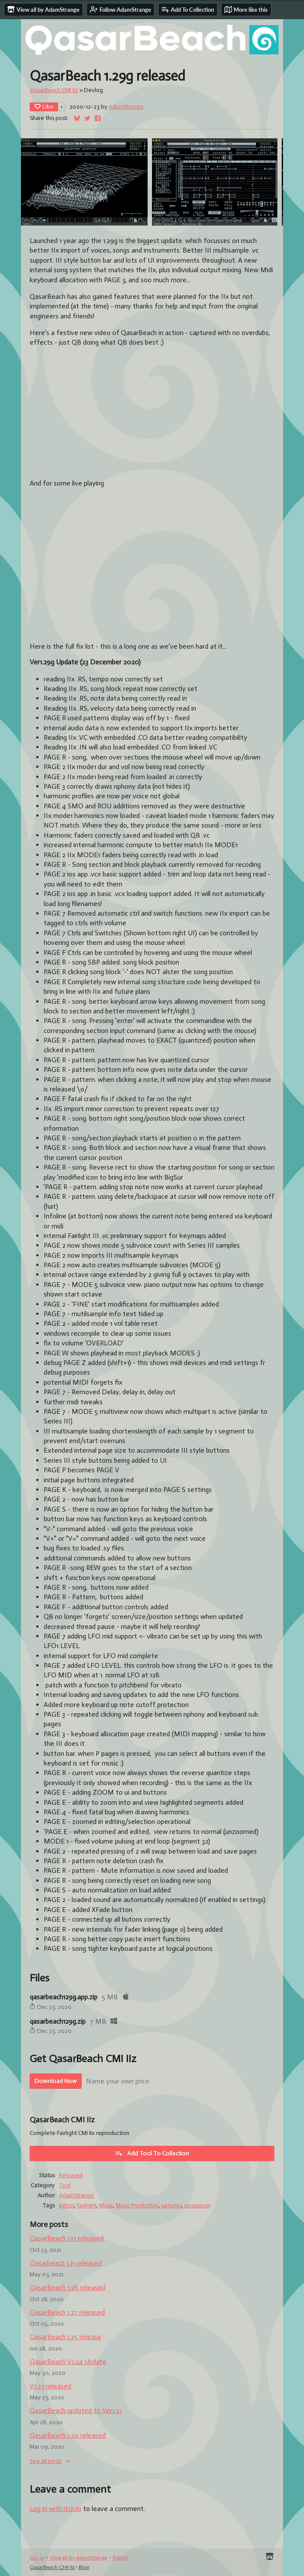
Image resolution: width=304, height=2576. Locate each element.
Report (120, 2557)
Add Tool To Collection (152, 2153)
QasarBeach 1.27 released (67, 2312)
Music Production (137, 2205)
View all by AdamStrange (78, 2557)
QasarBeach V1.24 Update (68, 2361)
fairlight (87, 2205)
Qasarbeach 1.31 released (66, 2263)
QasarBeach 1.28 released (67, 2287)
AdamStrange (126, 106)
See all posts (46, 2461)
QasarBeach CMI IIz (54, 90)
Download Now (56, 2081)
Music (106, 2205)
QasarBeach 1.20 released (68, 2435)
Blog (84, 2567)
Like (44, 106)
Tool (65, 2185)
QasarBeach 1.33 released (67, 2238)
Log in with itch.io (55, 2508)
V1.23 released (50, 2386)
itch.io (37, 2557)
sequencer (197, 2205)
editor (66, 2205)
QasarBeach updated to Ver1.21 (75, 2410)
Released (71, 2175)
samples (171, 2205)
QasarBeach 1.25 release (65, 2337)
